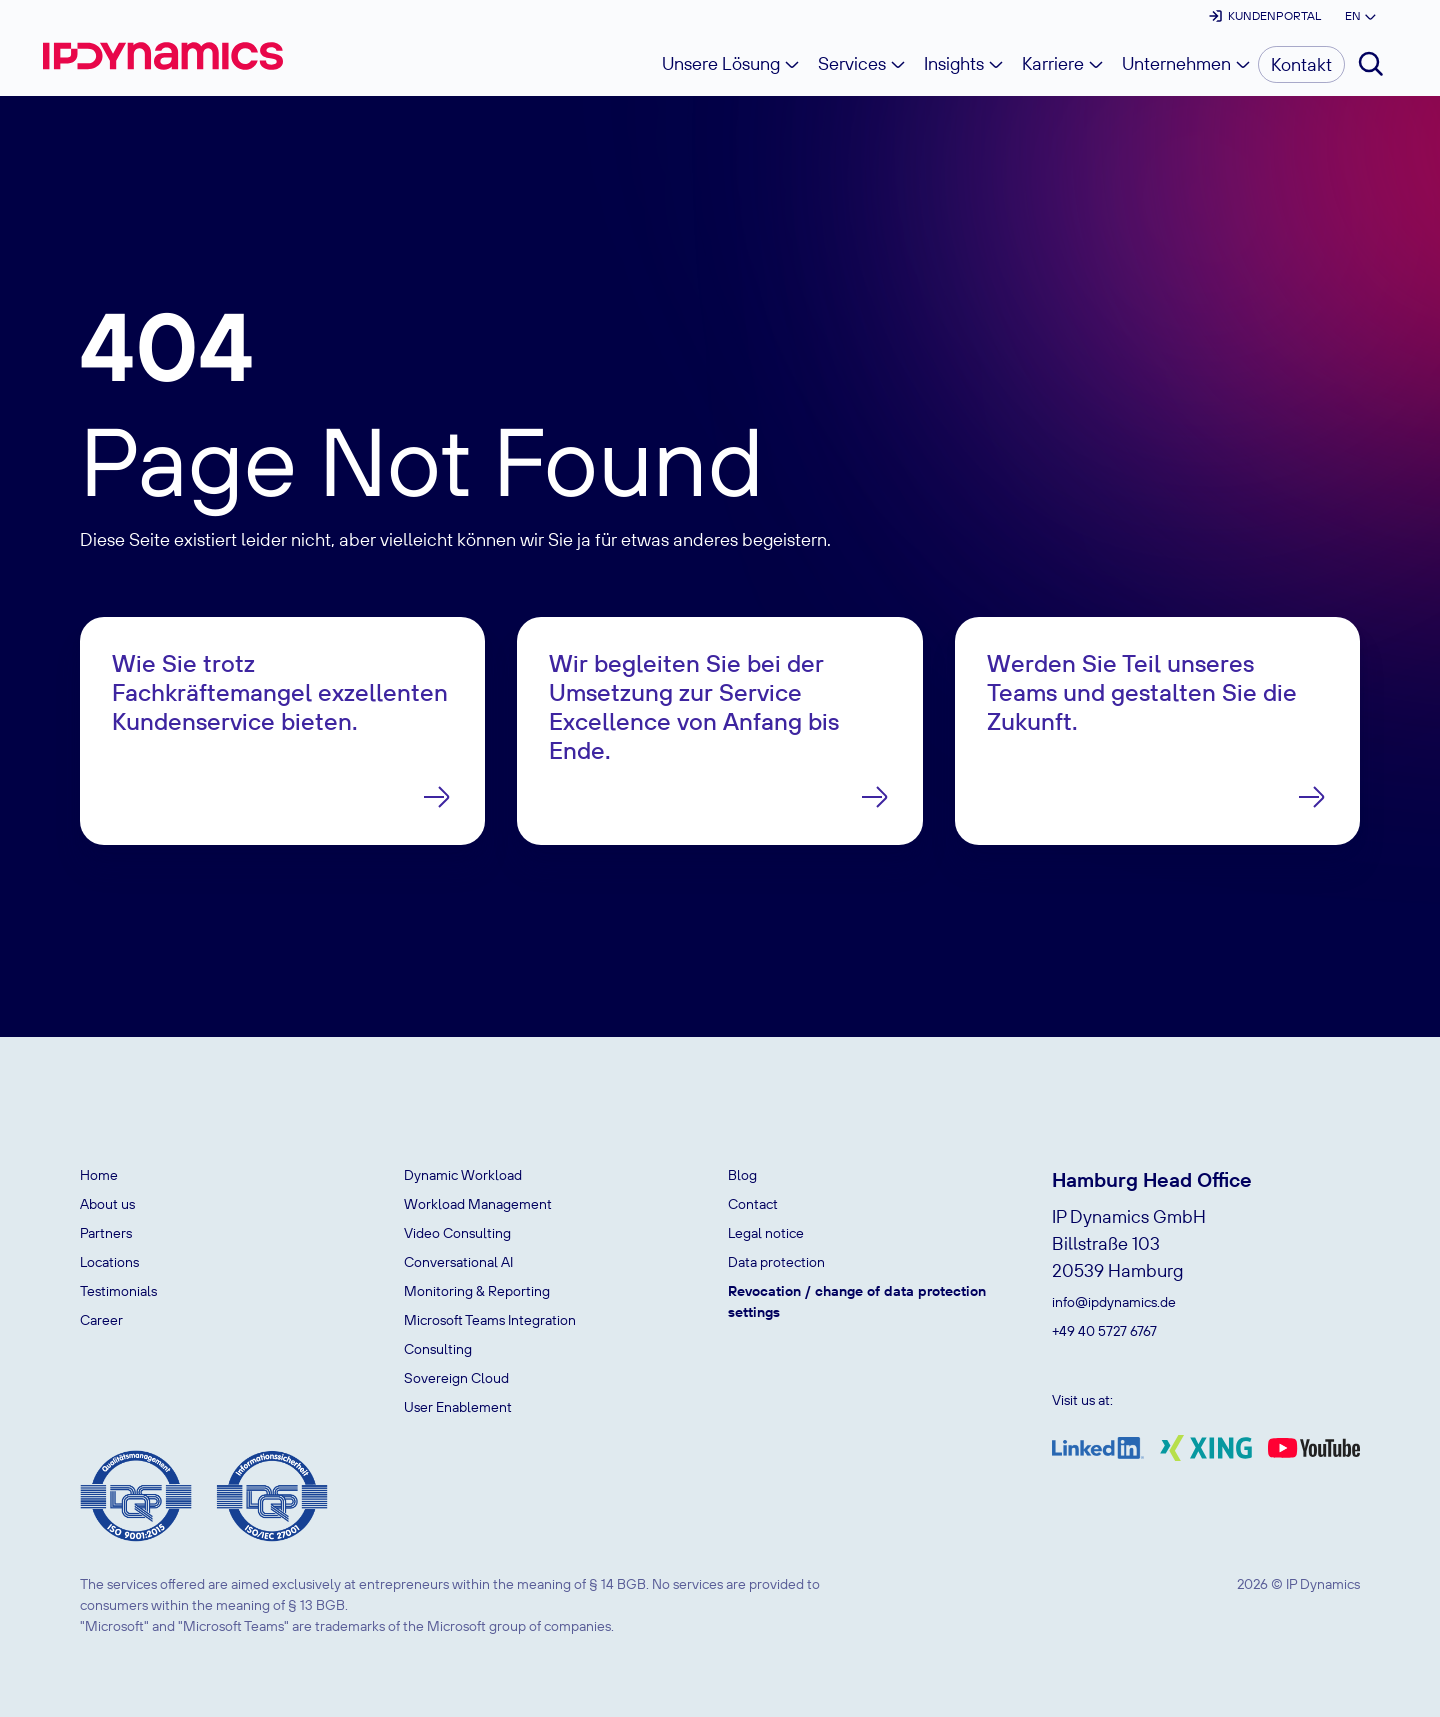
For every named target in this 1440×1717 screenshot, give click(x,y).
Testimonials (118, 1291)
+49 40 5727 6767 (1104, 1331)
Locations (109, 1262)
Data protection (776, 1262)
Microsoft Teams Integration (490, 1320)
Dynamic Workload (463, 1175)
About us (107, 1204)
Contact (753, 1204)
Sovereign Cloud (456, 1378)
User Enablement (458, 1407)
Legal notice (766, 1233)
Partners (106, 1233)
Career (101, 1320)
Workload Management (478, 1204)
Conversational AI (458, 1262)
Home (99, 1175)
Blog (742, 1175)
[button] (1359, 16)
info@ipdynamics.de (1114, 1302)
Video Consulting (457, 1233)
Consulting (438, 1349)
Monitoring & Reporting (477, 1291)
